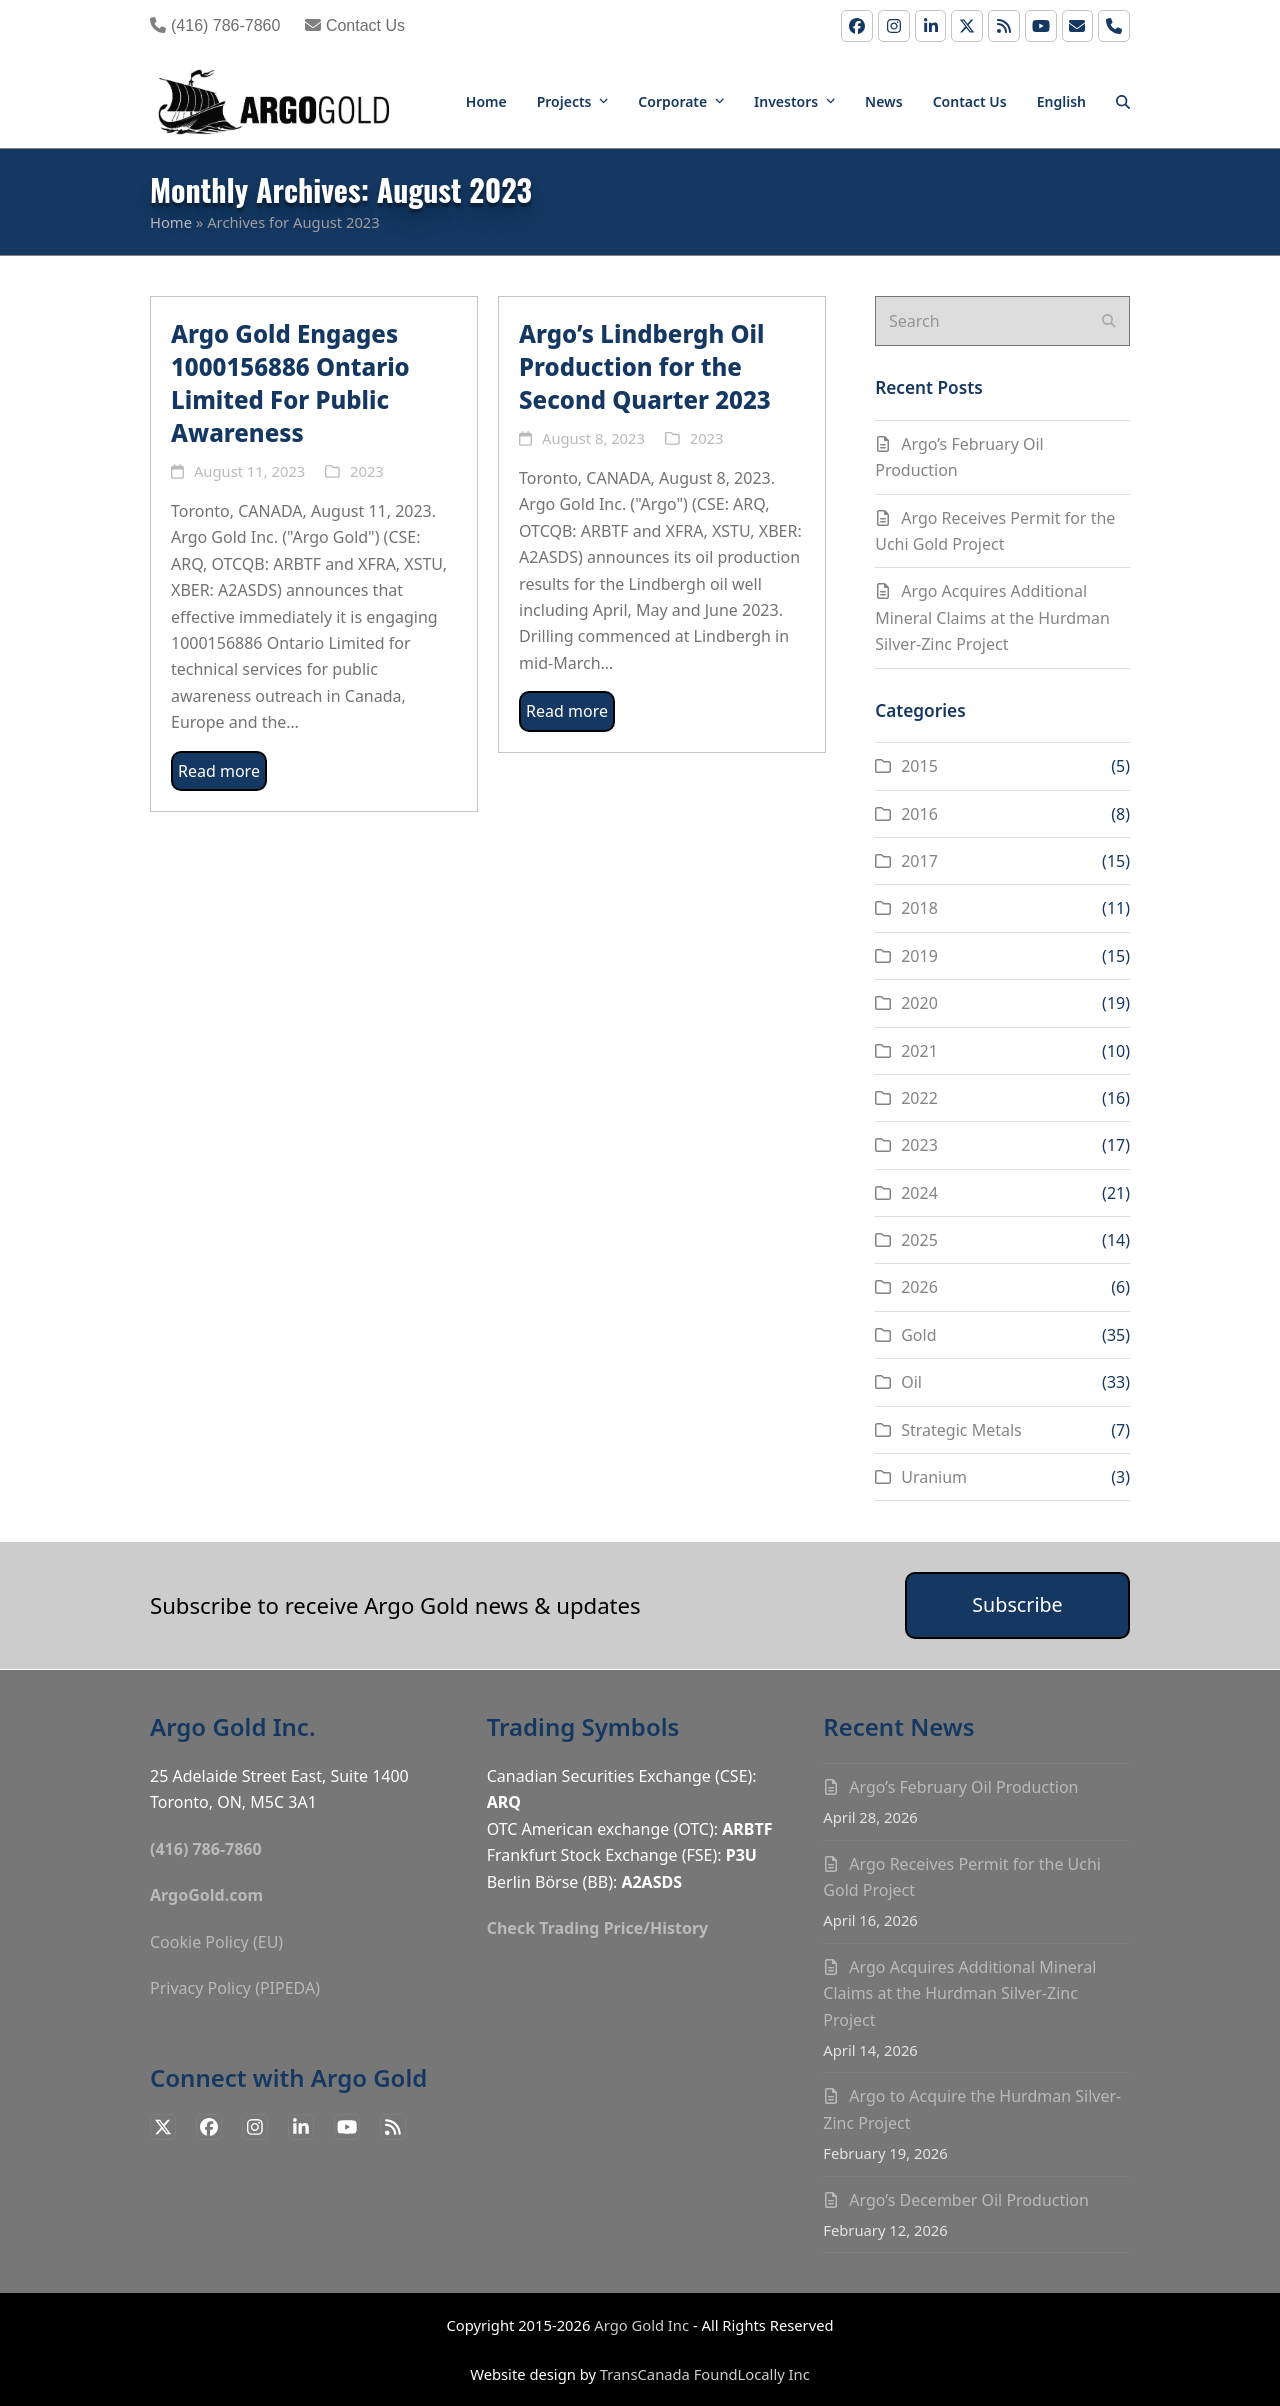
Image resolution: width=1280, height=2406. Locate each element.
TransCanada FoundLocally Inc (705, 2374)
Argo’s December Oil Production (969, 2200)
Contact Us (355, 25)
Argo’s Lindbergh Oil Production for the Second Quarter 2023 (645, 366)
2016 (919, 814)
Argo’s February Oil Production (963, 1787)
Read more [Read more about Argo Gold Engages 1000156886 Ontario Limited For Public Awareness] (219, 771)
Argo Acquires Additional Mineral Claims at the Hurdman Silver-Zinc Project (992, 617)
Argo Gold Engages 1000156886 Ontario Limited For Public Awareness (290, 383)
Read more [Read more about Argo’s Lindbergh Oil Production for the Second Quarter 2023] (567, 711)
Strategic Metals (961, 1430)
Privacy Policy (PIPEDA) (235, 1988)
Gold (918, 1335)
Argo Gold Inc (641, 2325)
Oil (911, 1382)
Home (171, 222)
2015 (919, 766)
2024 (919, 1193)
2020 (919, 1003)
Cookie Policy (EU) (216, 1942)
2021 (919, 1051)
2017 (919, 861)
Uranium (934, 1477)
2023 (367, 471)
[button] (1123, 100)
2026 (919, 1287)
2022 (919, 1098)
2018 (919, 908)
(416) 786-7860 (215, 25)
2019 (919, 956)
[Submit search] (1109, 321)
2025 (919, 1240)
